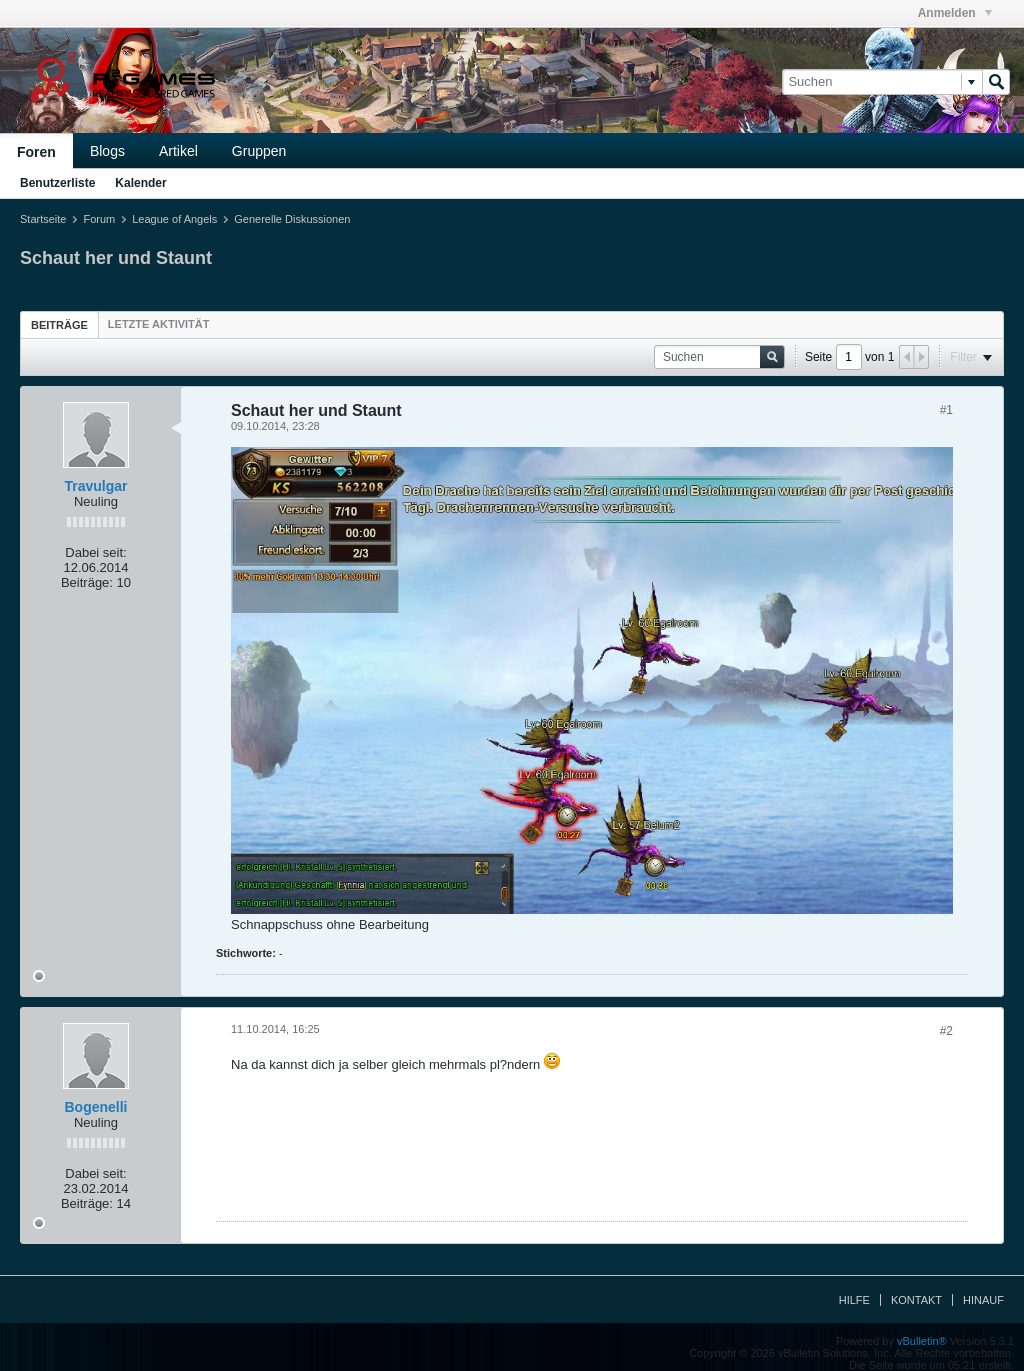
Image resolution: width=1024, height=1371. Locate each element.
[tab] (59, 324)
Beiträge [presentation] (59, 325)
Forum (99, 219)
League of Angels (174, 219)
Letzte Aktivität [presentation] (159, 324)
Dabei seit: (95, 552)
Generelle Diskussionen (292, 219)
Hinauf (983, 1300)
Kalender (140, 183)
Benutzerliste (57, 183)
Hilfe (854, 1300)
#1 (946, 410)
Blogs (107, 151)
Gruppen (259, 151)
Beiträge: (87, 582)
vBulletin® (922, 1341)
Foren (36, 152)
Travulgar (95, 486)
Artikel (178, 151)
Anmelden (955, 13)
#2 (946, 1031)
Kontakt (916, 1300)
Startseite (43, 219)
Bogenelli (95, 1107)
